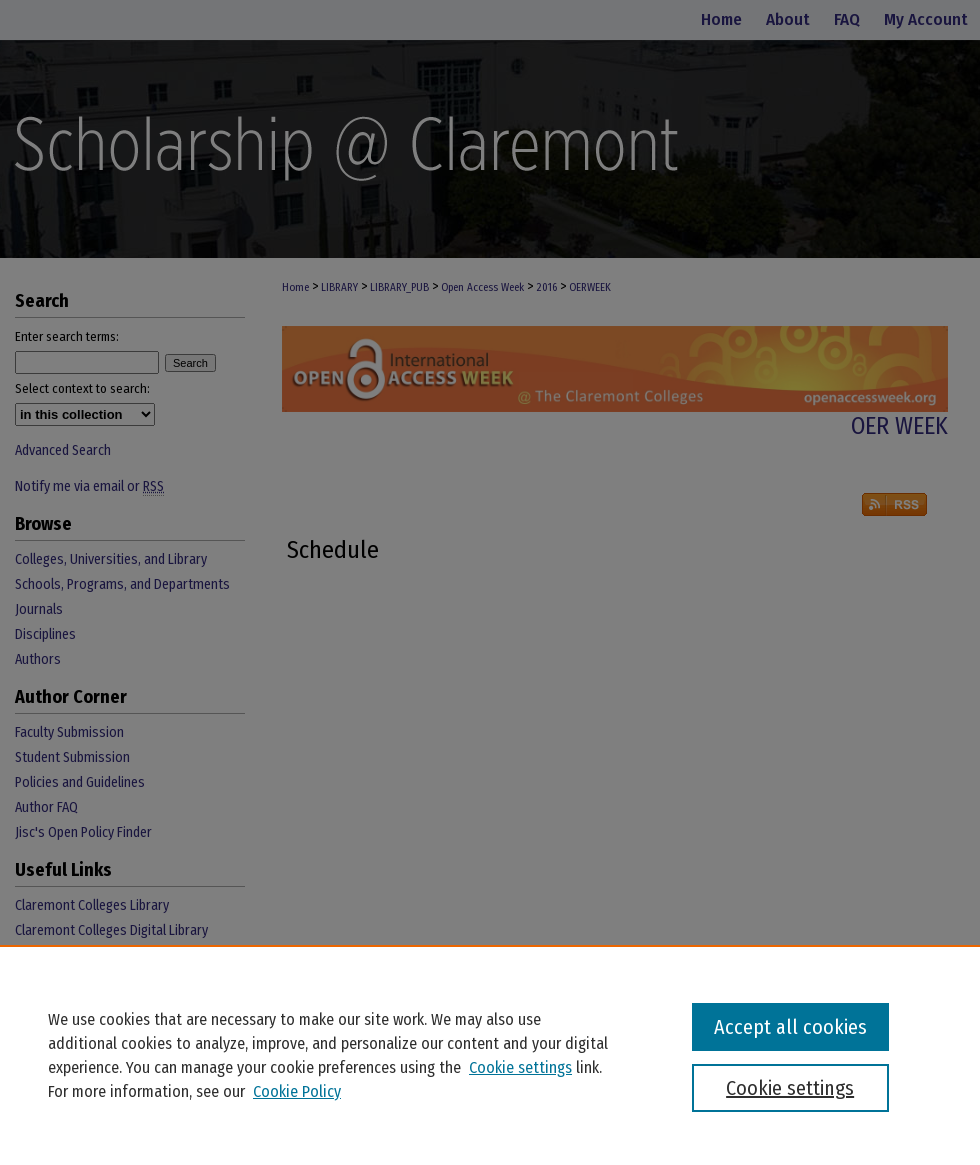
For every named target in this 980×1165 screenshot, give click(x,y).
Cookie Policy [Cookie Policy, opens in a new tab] (297, 1091)
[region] (490, 1055)
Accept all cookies (790, 1027)
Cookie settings (520, 1067)
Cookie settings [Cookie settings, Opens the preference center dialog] (790, 1088)
